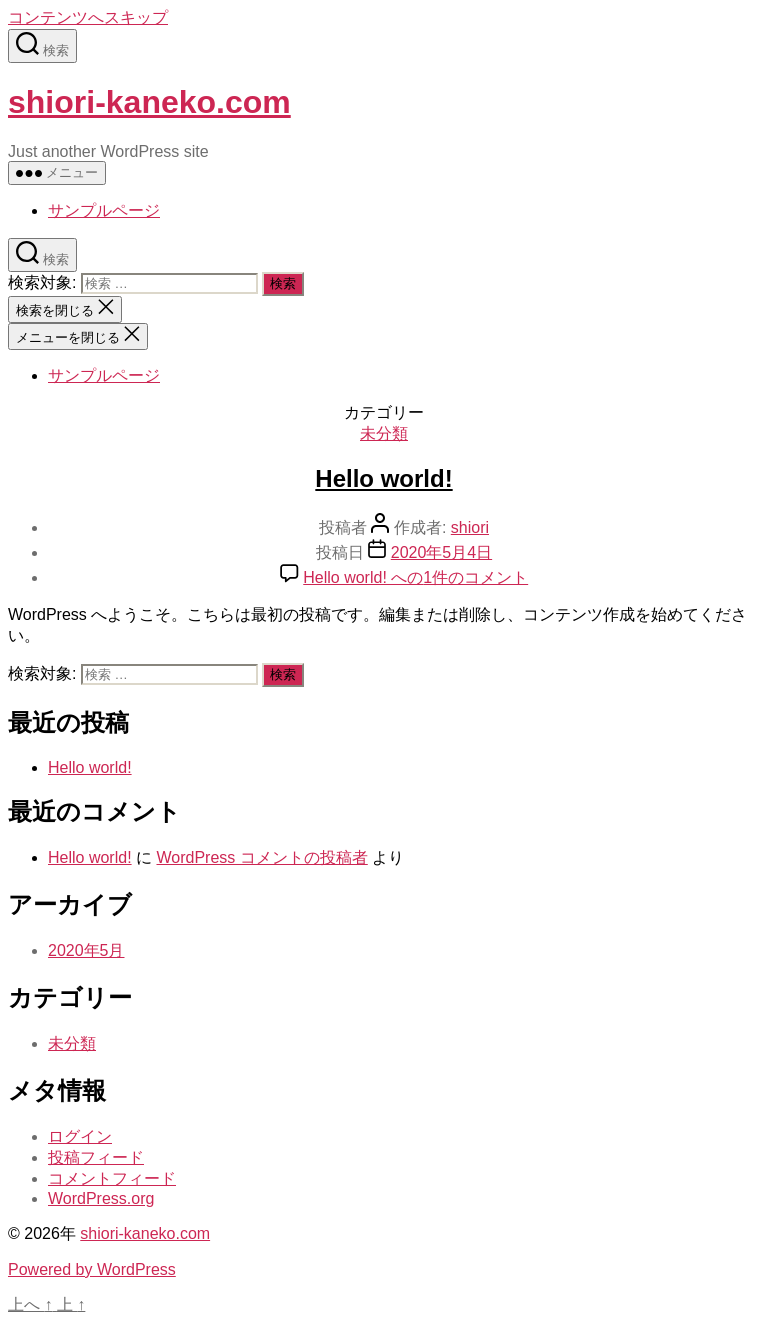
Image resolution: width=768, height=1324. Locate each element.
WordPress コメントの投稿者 (261, 857)
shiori (470, 527)
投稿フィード (96, 1157)
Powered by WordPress (92, 1269)
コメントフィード (112, 1178)
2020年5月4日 (441, 552)
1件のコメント (415, 577)
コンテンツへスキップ (88, 17)
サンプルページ (104, 210)
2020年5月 (86, 950)
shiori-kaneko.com (149, 102)
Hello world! (383, 478)
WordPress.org (101, 1198)
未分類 (384, 433)
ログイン (80, 1136)
